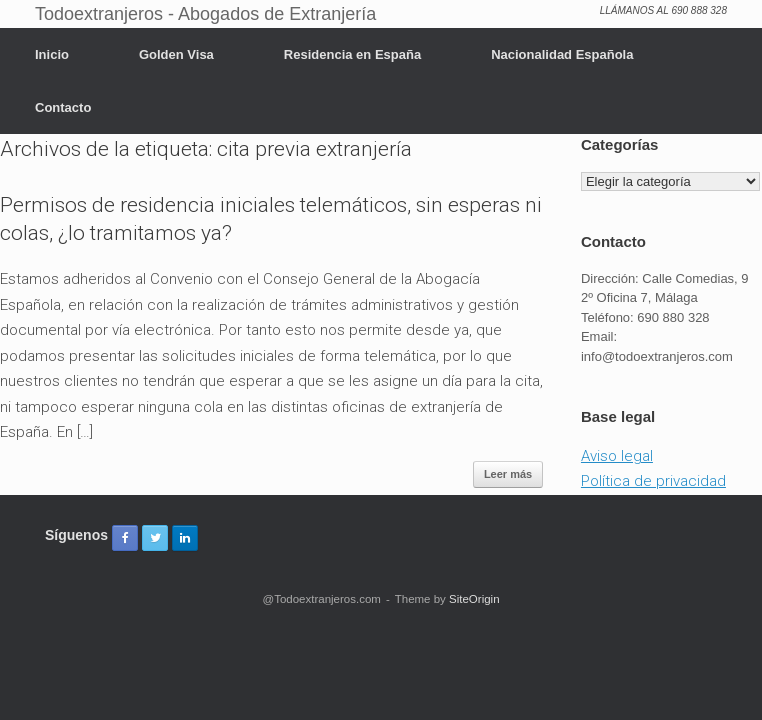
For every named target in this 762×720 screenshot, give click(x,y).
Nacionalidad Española (562, 54)
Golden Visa (176, 54)
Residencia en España (352, 54)
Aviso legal (617, 456)
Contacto (63, 107)
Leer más (508, 474)
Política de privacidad (653, 481)
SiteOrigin (474, 599)
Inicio (52, 54)
